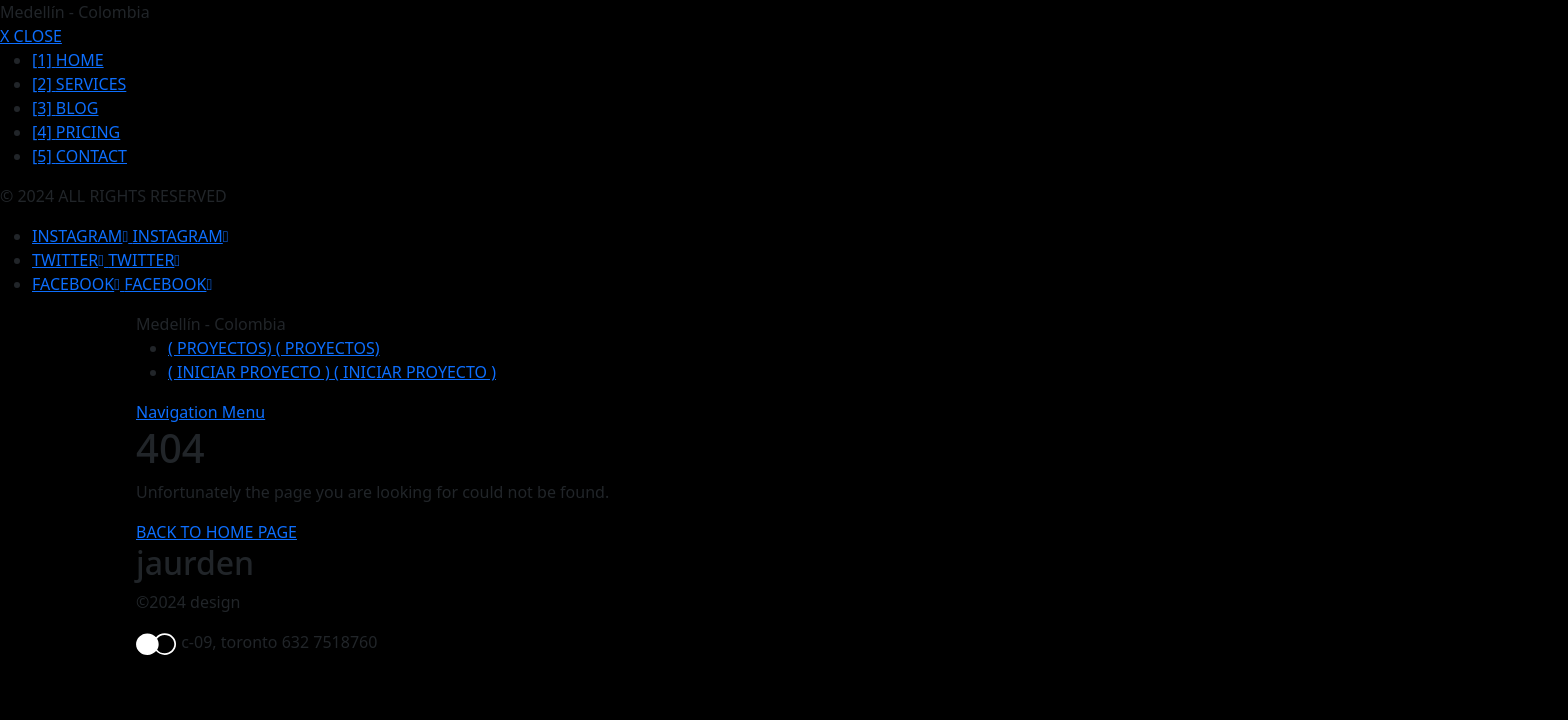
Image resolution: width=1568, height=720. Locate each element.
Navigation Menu (200, 412)
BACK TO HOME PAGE (216, 532)
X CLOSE (31, 36)
